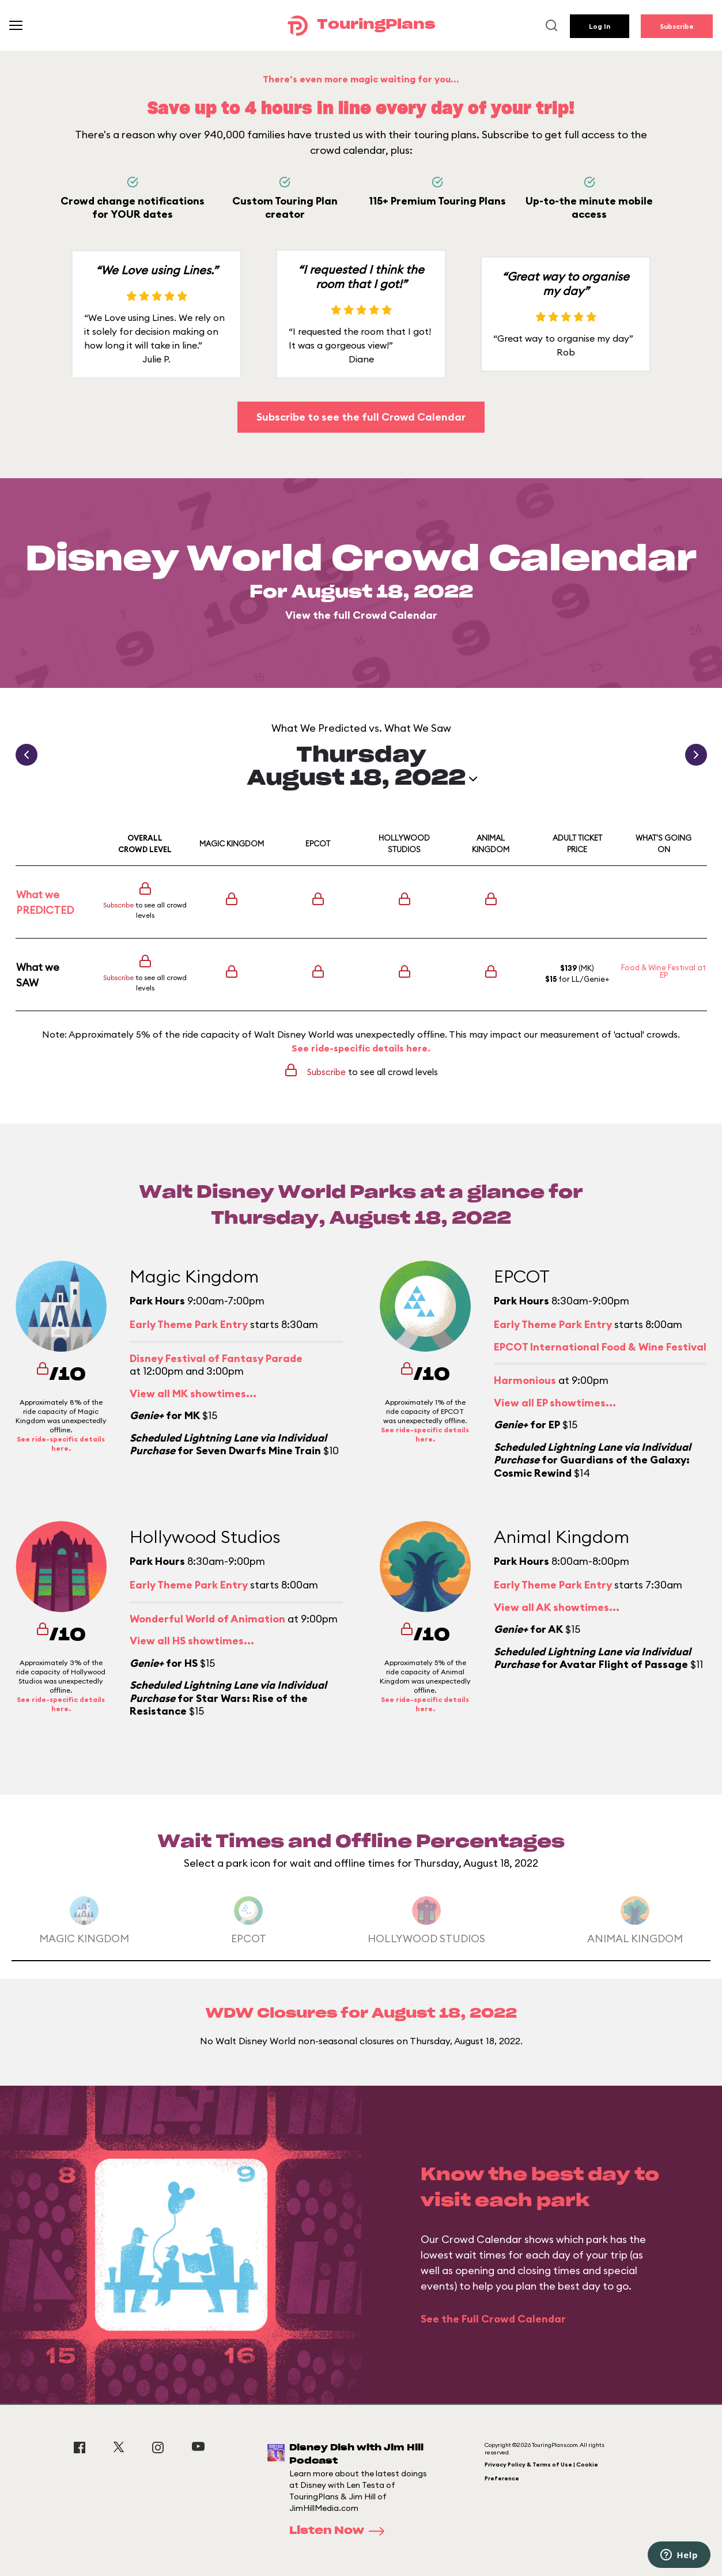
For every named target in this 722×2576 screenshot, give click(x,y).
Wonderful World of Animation (207, 1618)
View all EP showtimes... (555, 1402)
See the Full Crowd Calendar (493, 2318)
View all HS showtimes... (192, 1640)
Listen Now (340, 2531)
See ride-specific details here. (361, 1048)
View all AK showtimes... (556, 1607)
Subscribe (677, 26)
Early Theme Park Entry (189, 1324)
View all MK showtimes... (193, 1393)
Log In (599, 26)
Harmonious (525, 1380)
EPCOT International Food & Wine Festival (600, 1346)
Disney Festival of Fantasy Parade (216, 1358)
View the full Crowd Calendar (361, 615)
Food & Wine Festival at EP (663, 971)
